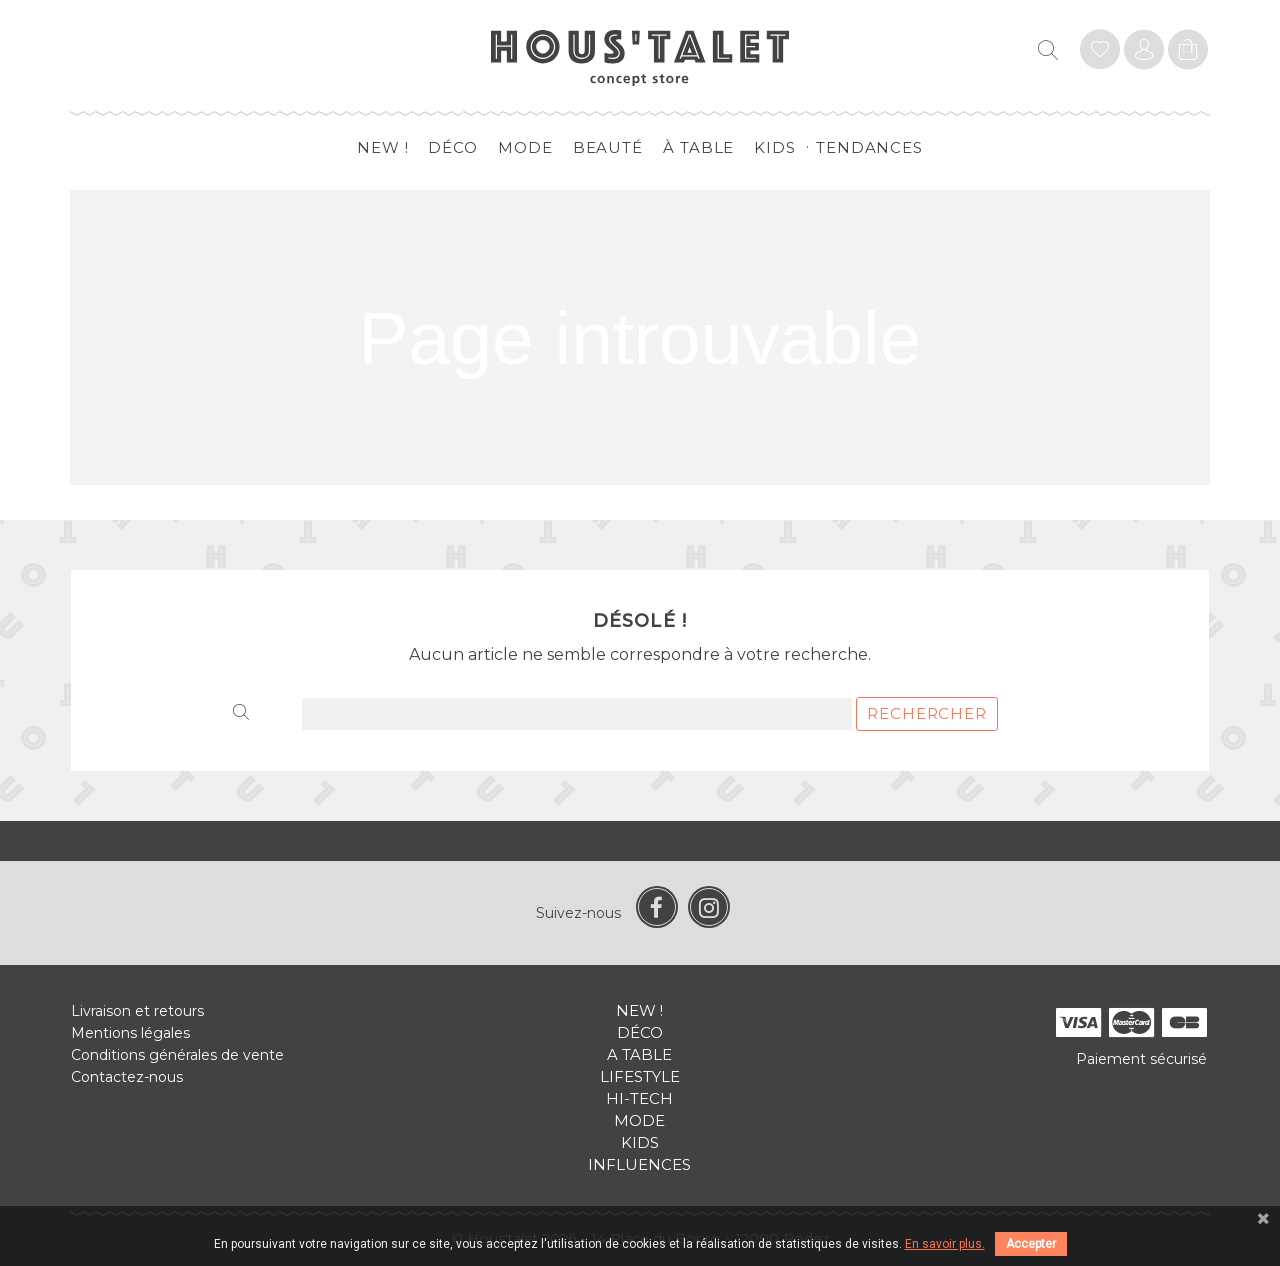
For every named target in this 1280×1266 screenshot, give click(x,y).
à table (698, 147)
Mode (525, 147)
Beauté (608, 147)
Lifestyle (640, 1076)
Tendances (869, 147)
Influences (639, 1164)
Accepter (1031, 1244)
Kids (775, 147)
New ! (383, 147)
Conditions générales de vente (177, 1055)
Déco (453, 147)
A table (639, 1054)
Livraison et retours (137, 1011)
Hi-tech (639, 1098)
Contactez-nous (127, 1077)
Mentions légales (130, 1033)
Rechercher (927, 713)
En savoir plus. (945, 1244)
